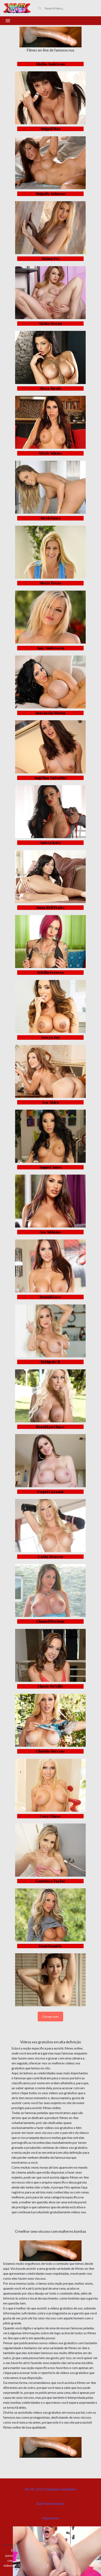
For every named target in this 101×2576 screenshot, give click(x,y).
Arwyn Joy (50, 1037)
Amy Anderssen (50, 647)
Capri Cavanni (50, 1491)
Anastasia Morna (50, 712)
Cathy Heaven (50, 1556)
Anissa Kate (50, 842)
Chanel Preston (50, 1621)
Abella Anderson (50, 63)
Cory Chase (50, 1816)
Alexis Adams (50, 453)
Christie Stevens (50, 1751)
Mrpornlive (50, 2518)
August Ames (50, 1167)
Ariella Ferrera (50, 972)
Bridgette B (50, 1361)
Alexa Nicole (50, 388)
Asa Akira (50, 1102)
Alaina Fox (50, 258)
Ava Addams (50, 1231)
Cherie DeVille (50, 1686)
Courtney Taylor (50, 1880)
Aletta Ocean (50, 323)
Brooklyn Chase (50, 1426)
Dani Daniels (50, 1945)
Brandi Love (50, 1296)
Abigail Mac (50, 128)
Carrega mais (50, 2016)
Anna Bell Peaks (50, 907)
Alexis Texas (50, 582)
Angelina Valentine (50, 777)
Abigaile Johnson (50, 193)
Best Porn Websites (50, 2503)
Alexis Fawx (50, 518)
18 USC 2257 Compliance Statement (50, 2489)
